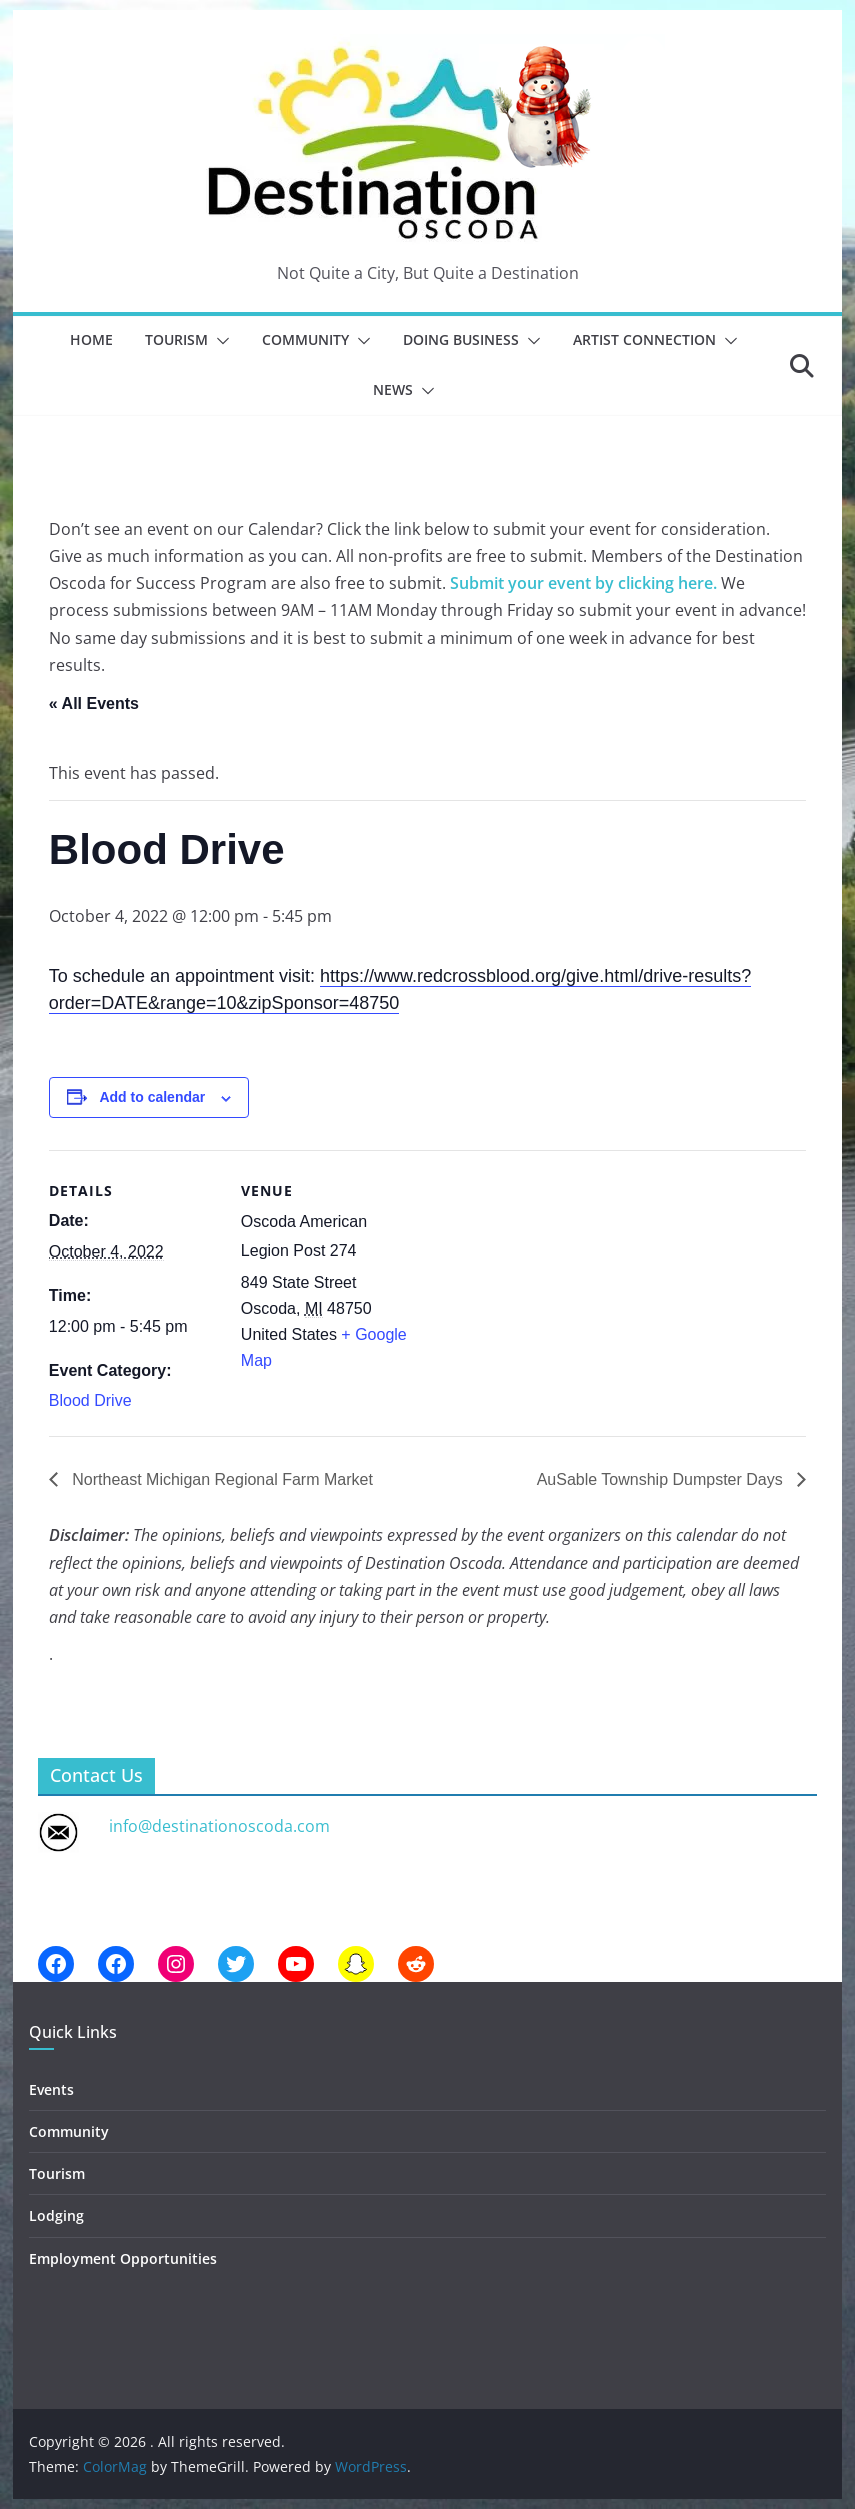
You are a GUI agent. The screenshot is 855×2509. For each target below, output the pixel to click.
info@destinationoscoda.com (219, 1826)
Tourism (176, 339)
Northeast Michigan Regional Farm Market (220, 1479)
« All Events (94, 703)
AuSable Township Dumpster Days (662, 1479)
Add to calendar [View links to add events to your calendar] (152, 1097)
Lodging (56, 2215)
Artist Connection (644, 339)
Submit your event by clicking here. (583, 583)
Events (51, 2089)
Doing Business (461, 339)
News (393, 389)
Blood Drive (90, 1400)
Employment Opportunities (123, 2258)
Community (305, 339)
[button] (219, 341)
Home (91, 339)
